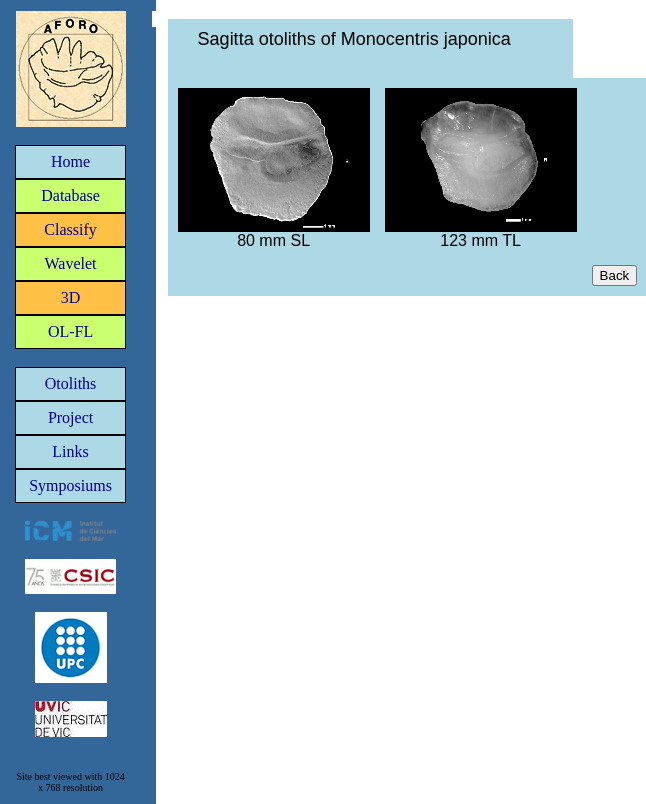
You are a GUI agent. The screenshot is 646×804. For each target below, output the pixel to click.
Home (70, 161)
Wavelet (71, 263)
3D (71, 297)
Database (70, 195)
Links (70, 451)
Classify (70, 229)
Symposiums (70, 485)
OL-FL (70, 331)
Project (70, 417)
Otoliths (71, 383)
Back (615, 275)
